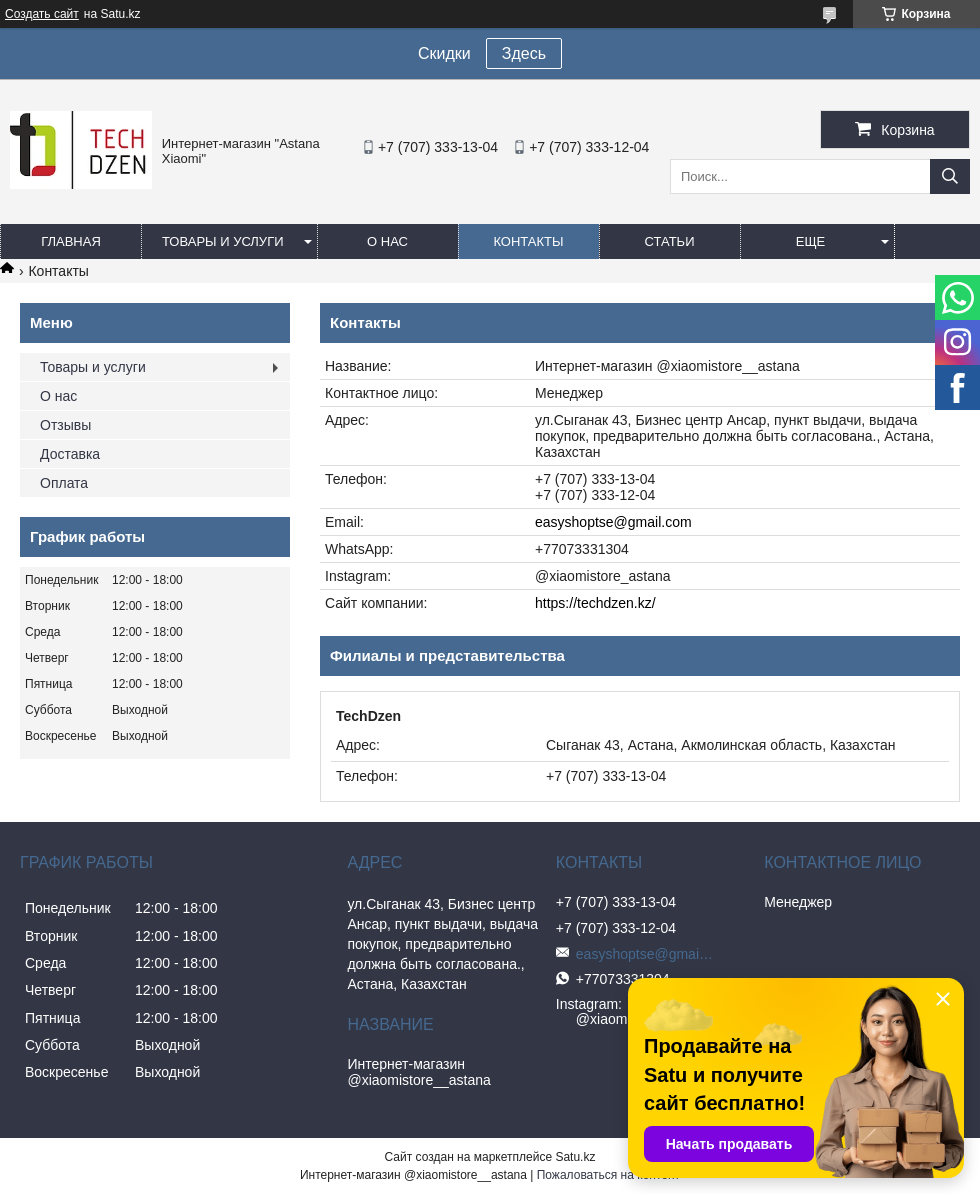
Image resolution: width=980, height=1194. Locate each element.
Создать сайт (42, 14)
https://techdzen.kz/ (595, 603)
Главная (71, 241)
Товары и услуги (223, 241)
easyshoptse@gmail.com (613, 522)
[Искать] (950, 176)
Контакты (528, 241)
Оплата (64, 483)
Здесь (524, 53)
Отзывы (65, 425)
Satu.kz (575, 1157)
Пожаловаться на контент (608, 1175)
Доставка (70, 454)
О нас (387, 241)
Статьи (670, 241)
